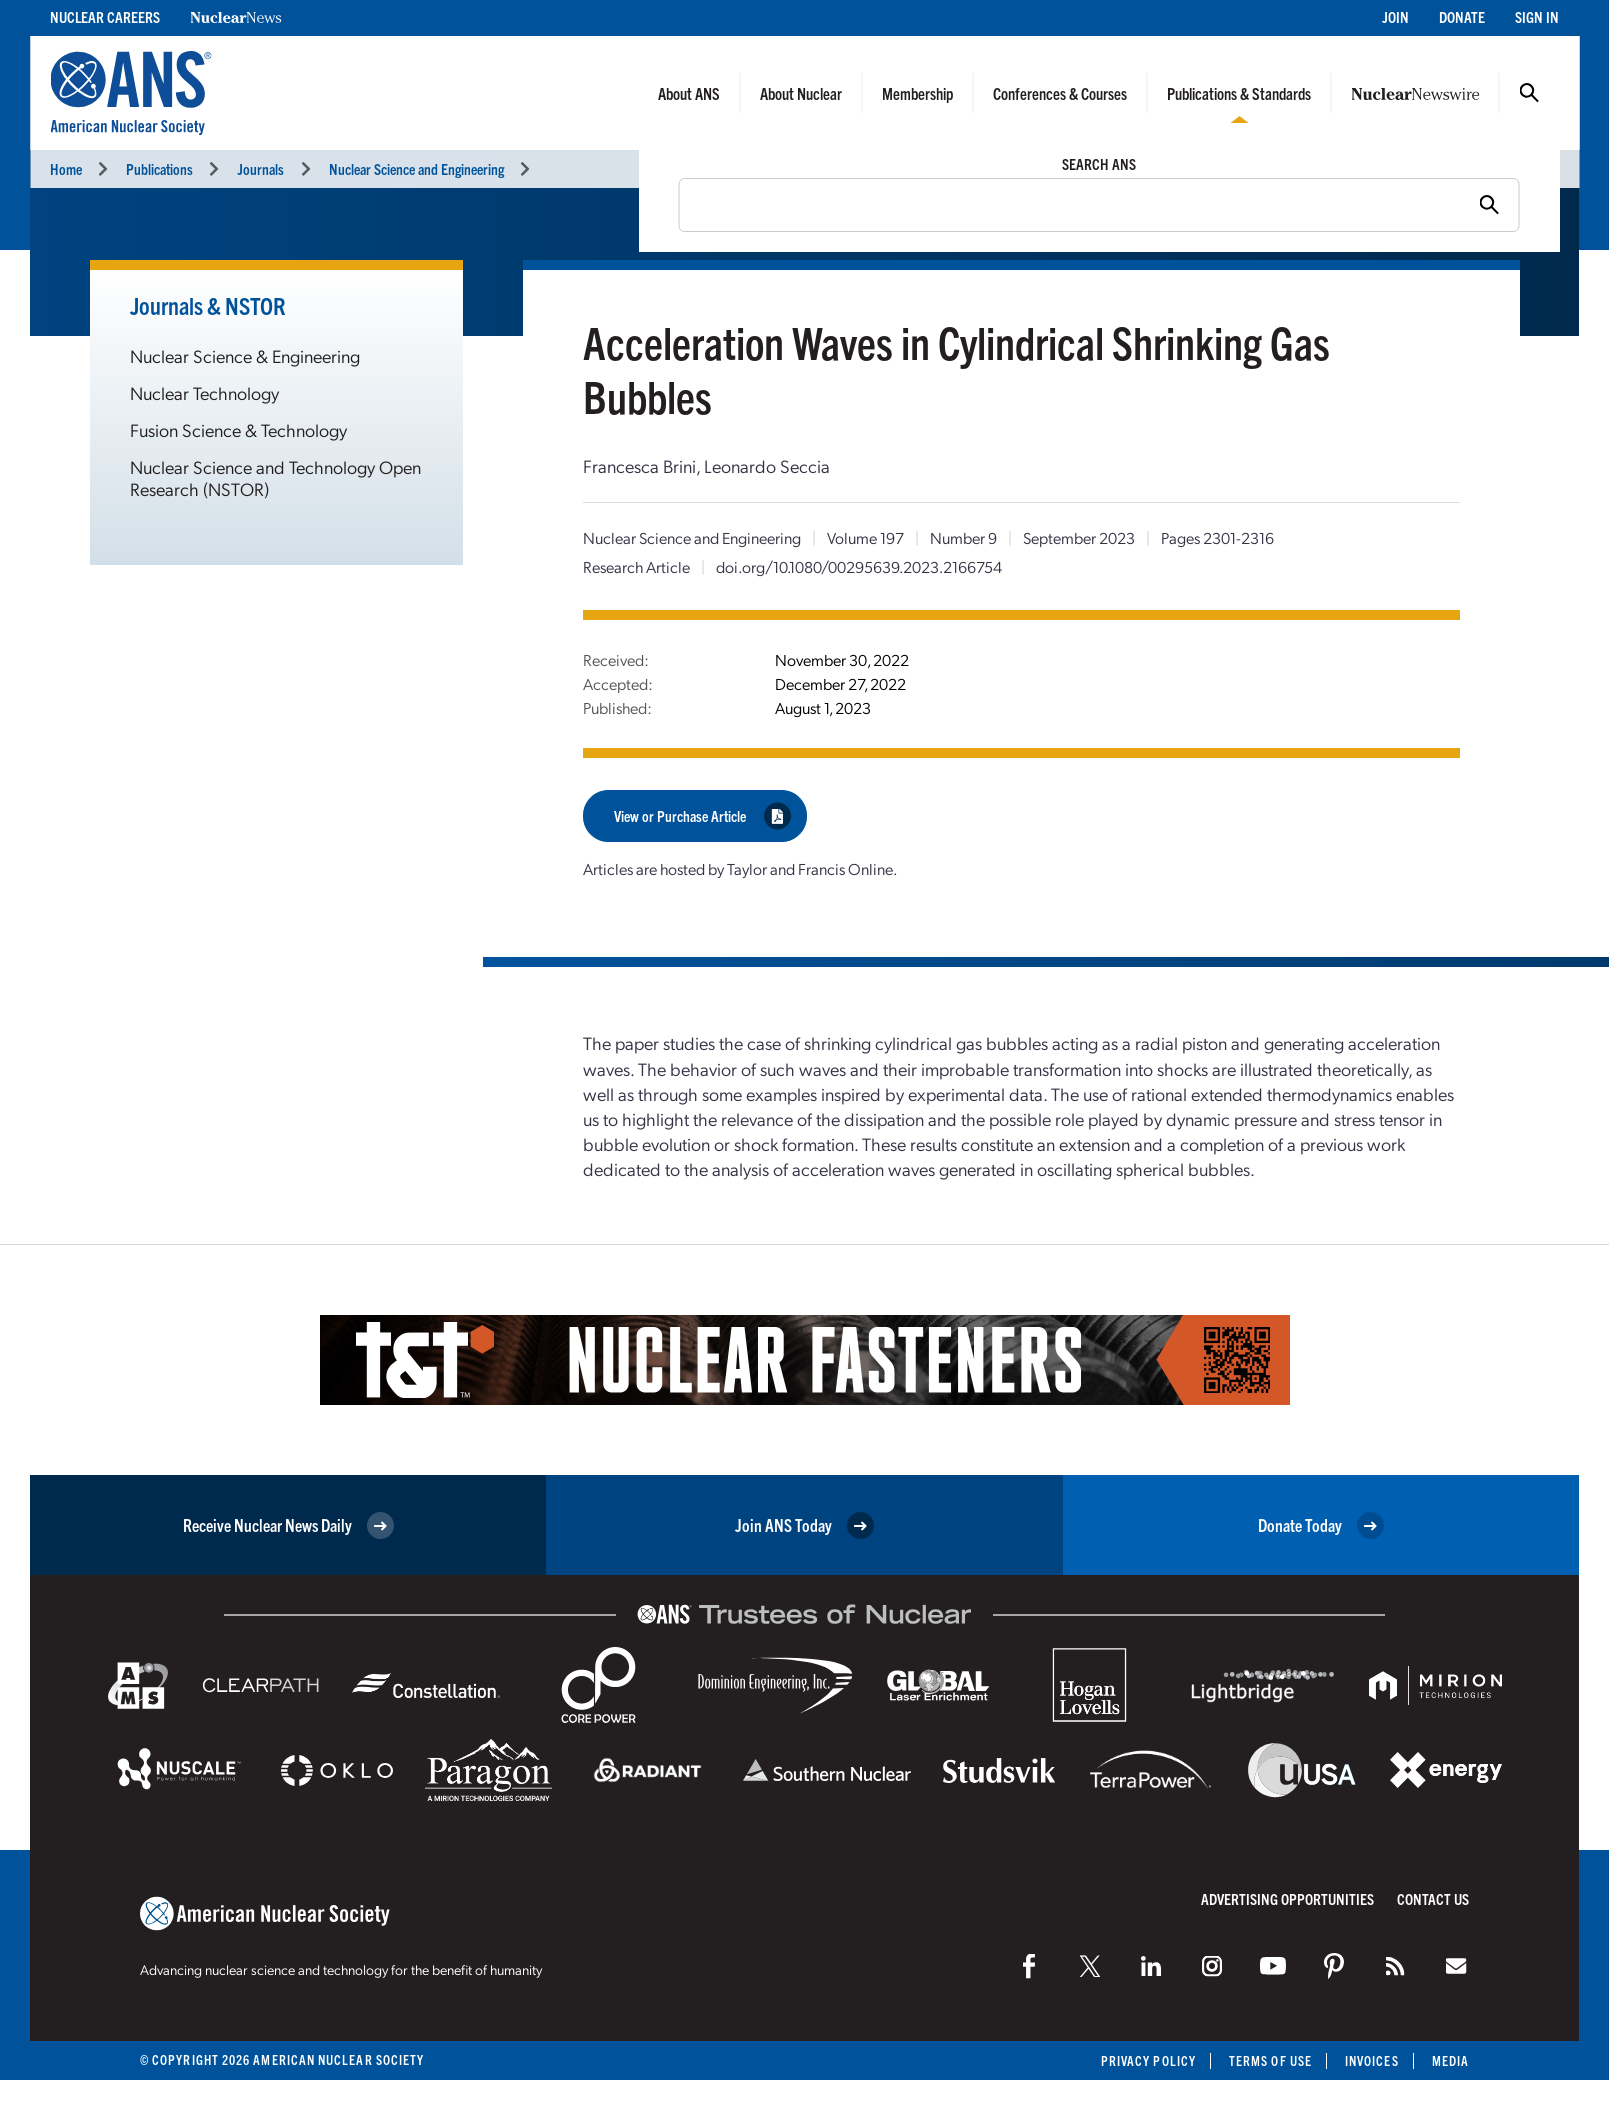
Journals (260, 168)
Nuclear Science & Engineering (245, 355)
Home (66, 168)
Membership (917, 93)
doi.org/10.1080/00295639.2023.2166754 (859, 566)
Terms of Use (1270, 2060)
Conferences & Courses (1060, 93)
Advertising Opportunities (1287, 1898)
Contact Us (1433, 1898)
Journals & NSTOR (208, 305)
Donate (1462, 16)
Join (1395, 16)
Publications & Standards (1239, 93)
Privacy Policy (1148, 2060)
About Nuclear (801, 93)
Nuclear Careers (105, 16)
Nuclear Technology (204, 392)
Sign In (1537, 16)
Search (1529, 93)
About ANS (689, 93)
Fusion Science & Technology (238, 429)
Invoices (1372, 2060)
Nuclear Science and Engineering (416, 168)
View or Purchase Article (702, 815)
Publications (159, 168)
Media (1450, 2060)
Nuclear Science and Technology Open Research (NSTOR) (275, 477)
